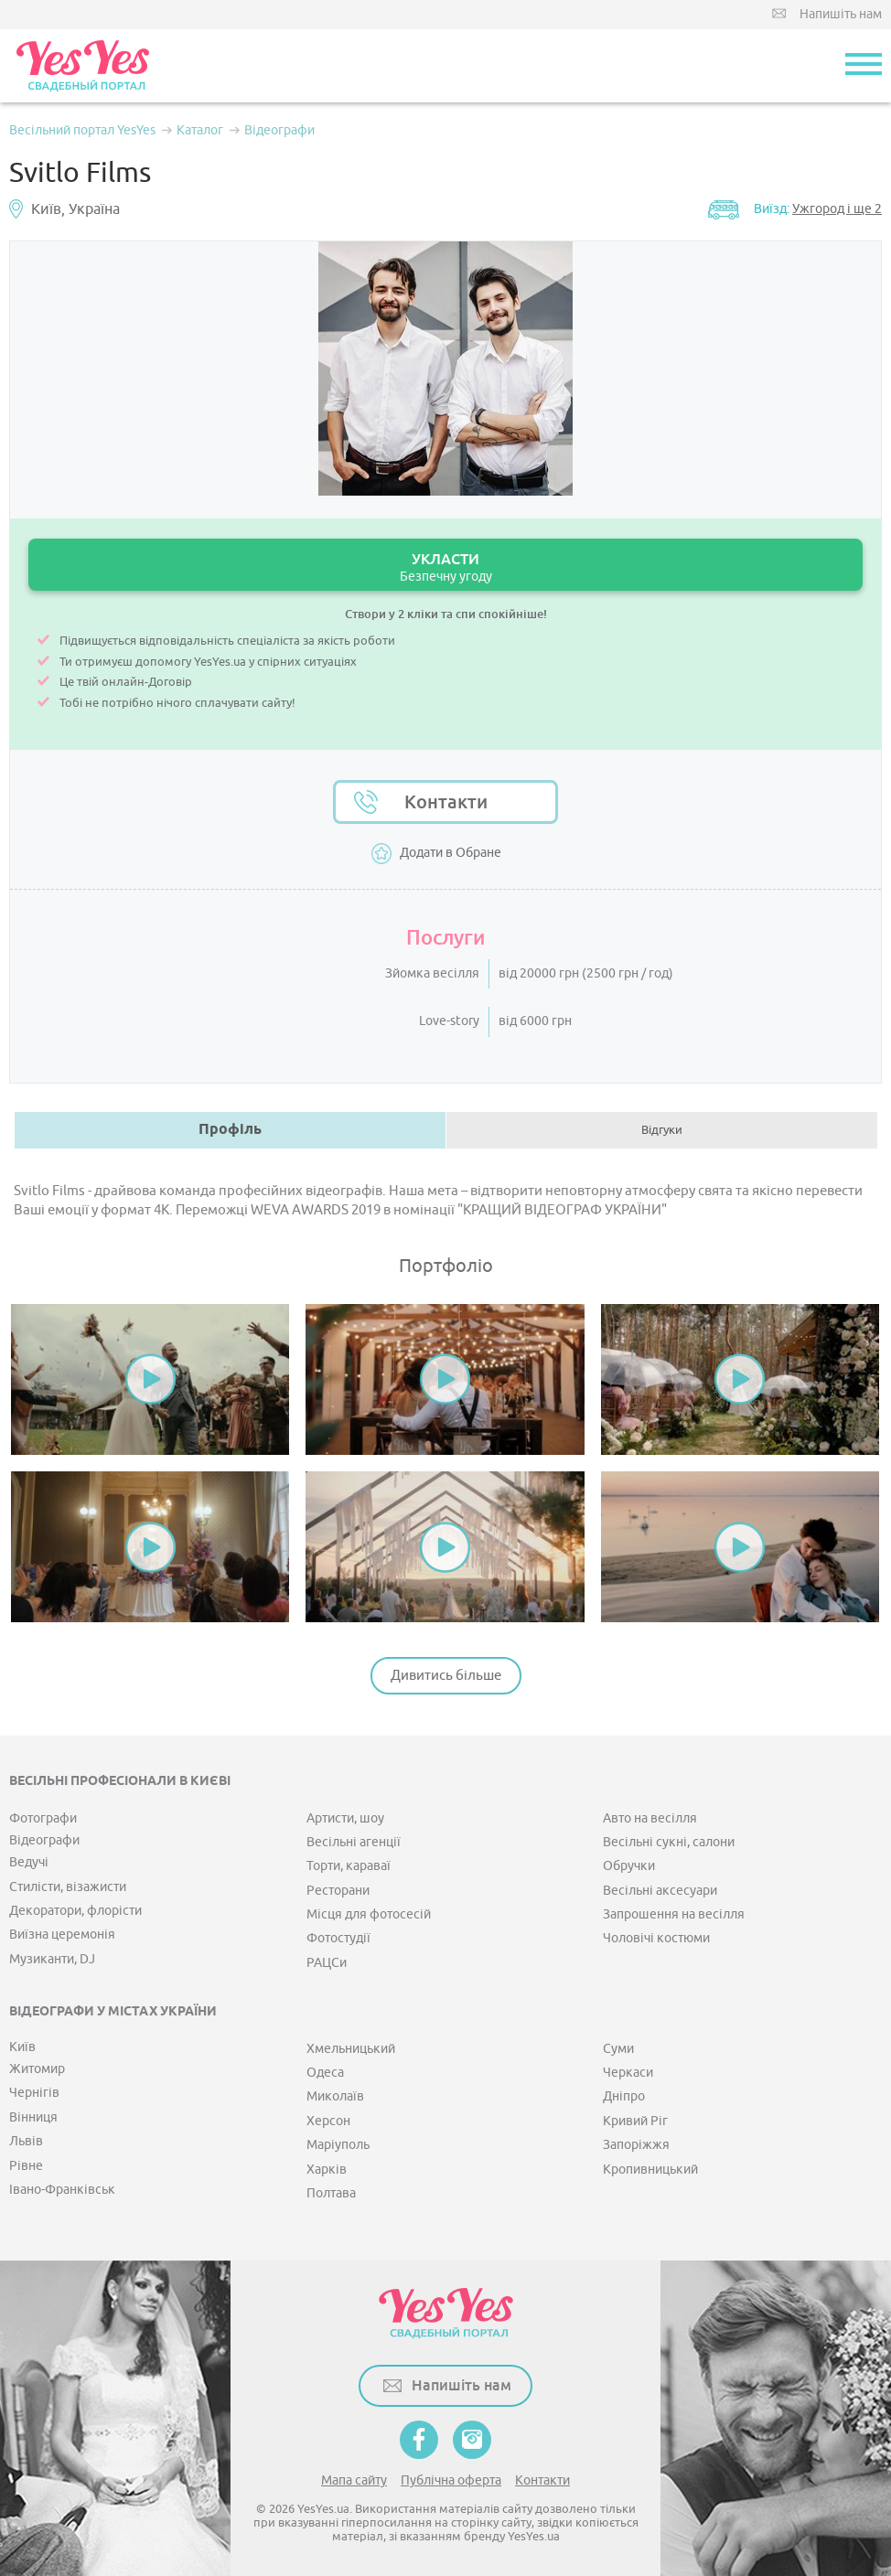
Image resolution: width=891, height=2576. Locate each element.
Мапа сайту (354, 2480)
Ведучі (28, 1862)
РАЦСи (326, 1963)
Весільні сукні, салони (669, 1842)
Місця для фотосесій (368, 1914)
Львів (26, 2141)
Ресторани (338, 1890)
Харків (326, 2169)
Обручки (629, 1866)
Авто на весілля (650, 1818)
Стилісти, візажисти (67, 1887)
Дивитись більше (446, 1675)
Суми (618, 2049)
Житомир (37, 2069)
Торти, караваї (348, 1866)
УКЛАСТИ (445, 567)
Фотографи (43, 1818)
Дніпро (624, 2096)
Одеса (325, 2072)
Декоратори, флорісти (75, 1911)
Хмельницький (350, 2049)
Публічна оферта (451, 2480)
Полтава (331, 2193)
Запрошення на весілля (674, 1914)
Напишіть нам (841, 14)
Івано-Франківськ (62, 2189)
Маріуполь (338, 2145)
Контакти (446, 802)
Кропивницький (650, 2169)
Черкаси (628, 2072)
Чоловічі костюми (656, 1938)
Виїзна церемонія (62, 1934)
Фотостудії (338, 1938)
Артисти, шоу (345, 1818)
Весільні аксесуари (660, 1890)
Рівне (26, 2166)
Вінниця (33, 2117)
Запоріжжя (636, 2145)
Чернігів (34, 2092)
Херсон (328, 2121)
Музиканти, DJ (52, 1959)
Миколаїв (335, 2096)
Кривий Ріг (635, 2121)
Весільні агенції (353, 1842)
